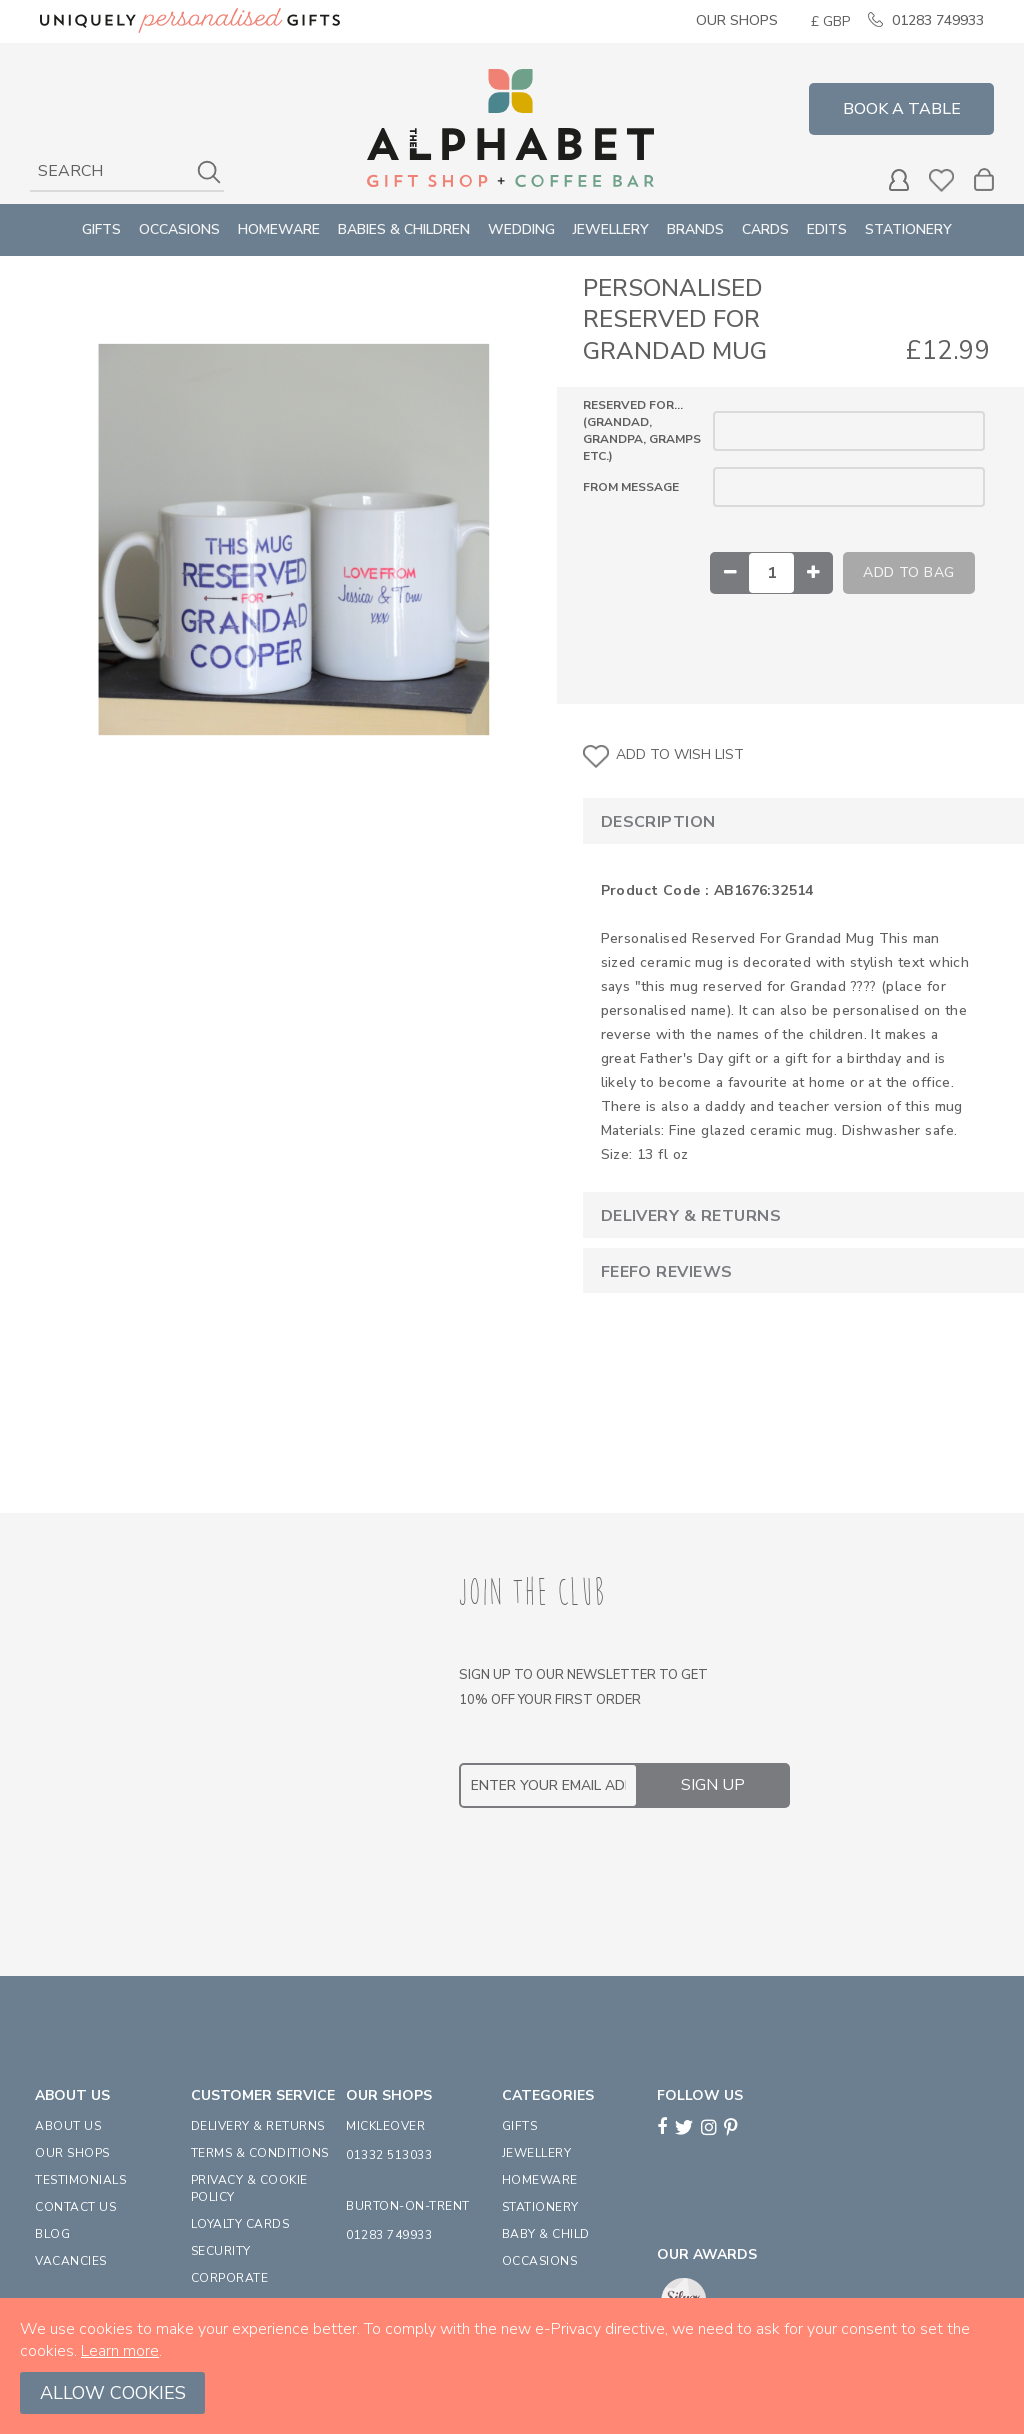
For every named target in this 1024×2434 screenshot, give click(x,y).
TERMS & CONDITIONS (260, 2153)
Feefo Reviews (667, 1272)
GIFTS (520, 2126)
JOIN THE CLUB (532, 1593)
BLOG (52, 2234)
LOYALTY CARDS (240, 2224)
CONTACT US (75, 2207)
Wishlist (941, 180)
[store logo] (510, 128)
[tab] (786, 820)
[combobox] (127, 172)
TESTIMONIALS (80, 2180)
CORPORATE (230, 2278)
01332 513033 (389, 2155)
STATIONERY (540, 2207)
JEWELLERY (537, 2153)
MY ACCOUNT (899, 180)
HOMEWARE (540, 2180)
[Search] (209, 172)
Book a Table (902, 109)
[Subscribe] (713, 1784)
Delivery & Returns (691, 1216)
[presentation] (611, 1867)
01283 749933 (938, 20)
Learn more (120, 2351)
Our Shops (737, 20)
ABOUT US (68, 2126)
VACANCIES (71, 2261)
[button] (830, 21)
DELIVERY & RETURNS (258, 2126)
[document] (512, 2366)
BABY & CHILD (546, 2234)
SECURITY (221, 2251)
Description (658, 822)
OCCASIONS (540, 2261)
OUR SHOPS (72, 2153)
